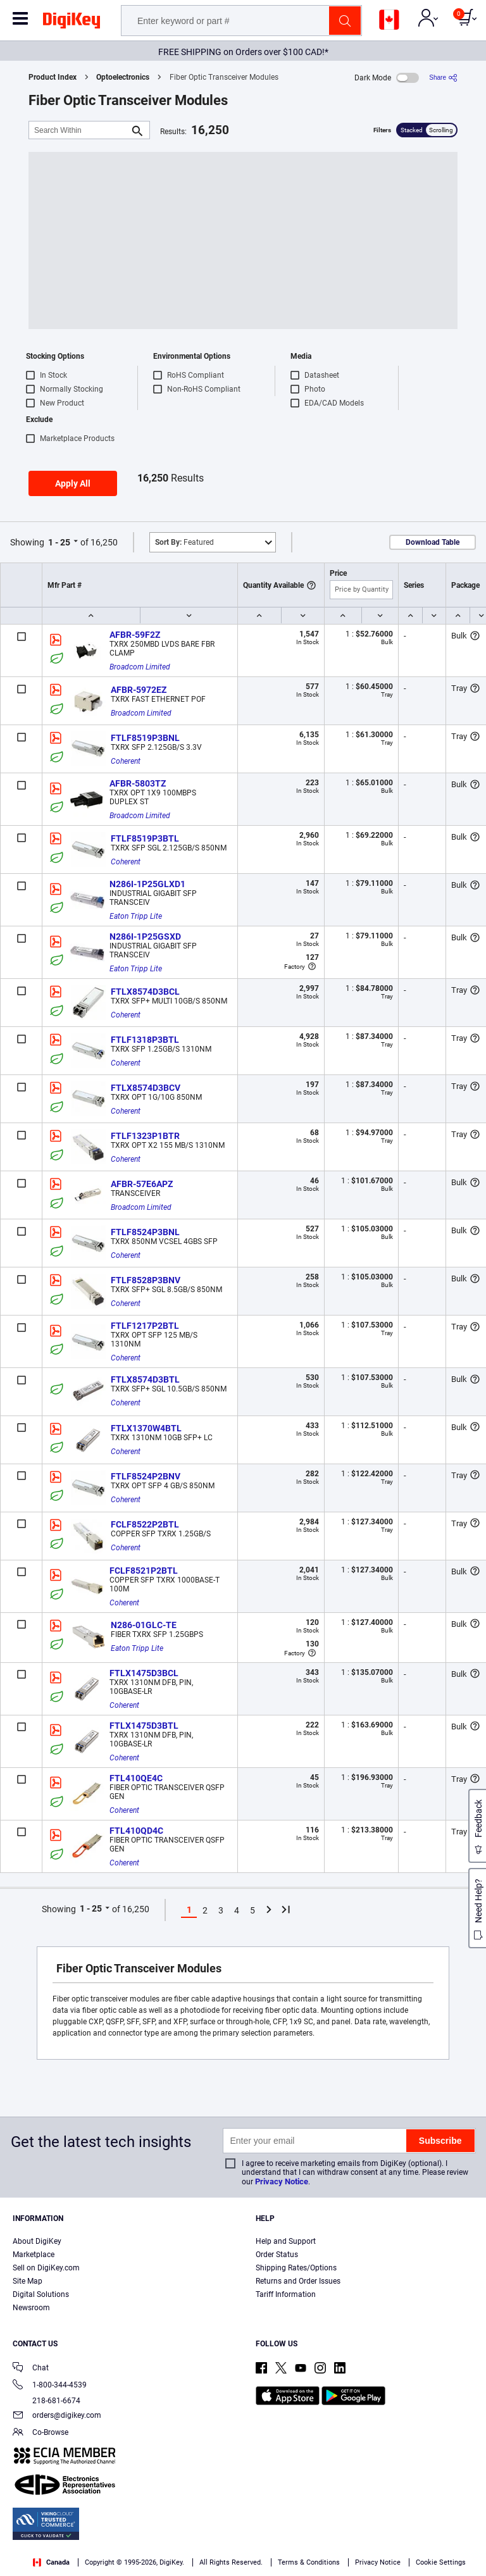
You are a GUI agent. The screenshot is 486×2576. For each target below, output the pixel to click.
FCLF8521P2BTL (143, 1570)
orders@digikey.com (57, 2416)
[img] (71, 23)
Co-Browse (40, 2433)
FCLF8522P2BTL (145, 1524)
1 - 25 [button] (59, 542)
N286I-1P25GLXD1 (147, 884)
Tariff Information (286, 2294)
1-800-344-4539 (50, 2386)
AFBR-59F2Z (134, 635)
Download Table (432, 542)
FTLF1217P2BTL (145, 1326)
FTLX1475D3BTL (143, 1725)
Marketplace (33, 2254)
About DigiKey (37, 2241)
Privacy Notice (281, 2181)
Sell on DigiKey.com (46, 2267)
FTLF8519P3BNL (145, 738)
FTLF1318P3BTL (145, 1040)
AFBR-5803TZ (137, 783)
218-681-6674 (46, 2400)
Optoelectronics (122, 77)
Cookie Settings (441, 2562)
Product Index (52, 77)
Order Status (277, 2254)
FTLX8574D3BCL (145, 991)
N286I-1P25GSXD (145, 936)
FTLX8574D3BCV (145, 1088)
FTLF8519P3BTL (145, 838)
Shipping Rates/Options (296, 2267)
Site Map (27, 2281)
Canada (51, 2562)
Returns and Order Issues (298, 2281)
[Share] (443, 77)
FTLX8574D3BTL (145, 1379)
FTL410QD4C (136, 1831)
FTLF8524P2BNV (145, 1476)
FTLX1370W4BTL (146, 1428)
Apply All (72, 483)
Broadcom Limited (139, 667)
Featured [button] (184, 542)
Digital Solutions (41, 2294)
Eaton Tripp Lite (135, 916)
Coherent (125, 761)
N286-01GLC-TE (144, 1625)
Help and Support (286, 2241)
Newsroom (31, 2307)
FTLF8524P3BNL (145, 1232)
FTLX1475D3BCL (143, 1673)
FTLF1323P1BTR (145, 1136)
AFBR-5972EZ (138, 690)
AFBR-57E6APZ (142, 1184)
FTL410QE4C (136, 1778)
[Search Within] (79, 130)
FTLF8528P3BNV (145, 1280)
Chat (31, 2369)
